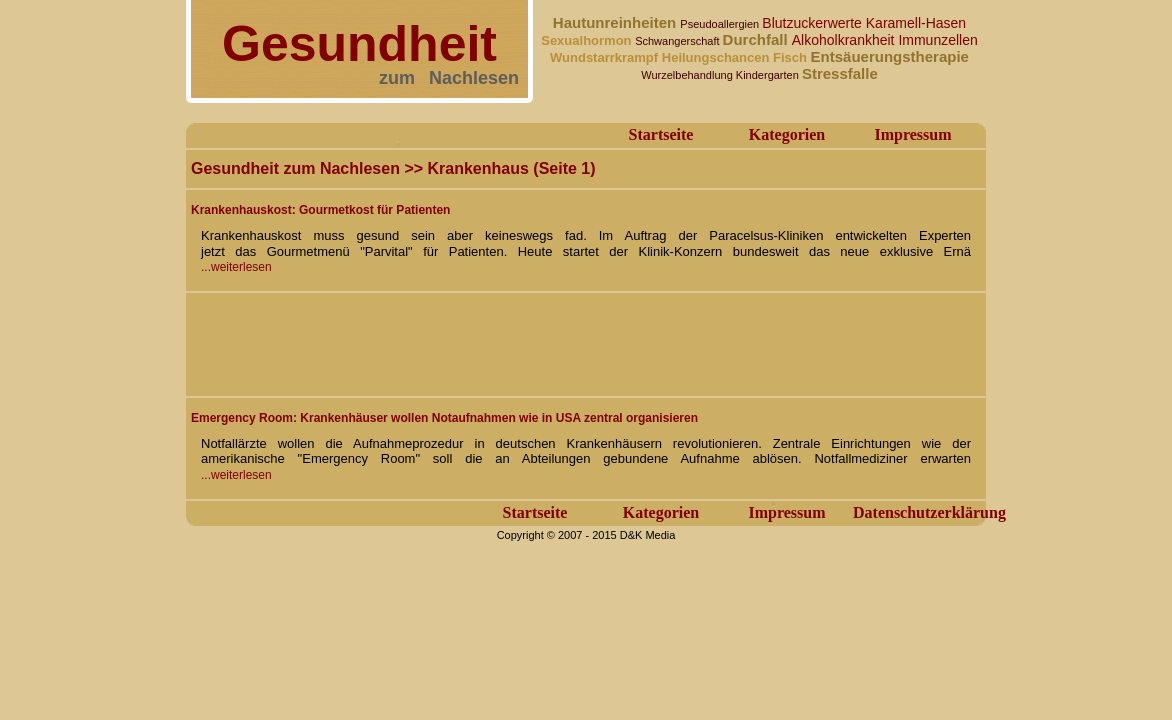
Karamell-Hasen (916, 23)
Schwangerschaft (678, 41)
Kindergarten (769, 75)
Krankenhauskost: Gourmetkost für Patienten (320, 210)
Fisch (792, 57)
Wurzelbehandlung (688, 75)
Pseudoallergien (721, 24)
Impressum (912, 134)
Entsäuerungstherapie (890, 56)
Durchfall (757, 39)
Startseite (661, 134)
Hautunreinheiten (617, 22)
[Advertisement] (555, 343)
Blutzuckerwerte (813, 23)
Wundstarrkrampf (606, 57)
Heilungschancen (717, 57)
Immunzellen (937, 40)
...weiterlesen (236, 267)
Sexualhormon (588, 40)
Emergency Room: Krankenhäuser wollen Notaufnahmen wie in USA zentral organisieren (444, 418)
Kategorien (787, 134)
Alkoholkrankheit (845, 40)
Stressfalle (840, 73)
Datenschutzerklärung (929, 512)
